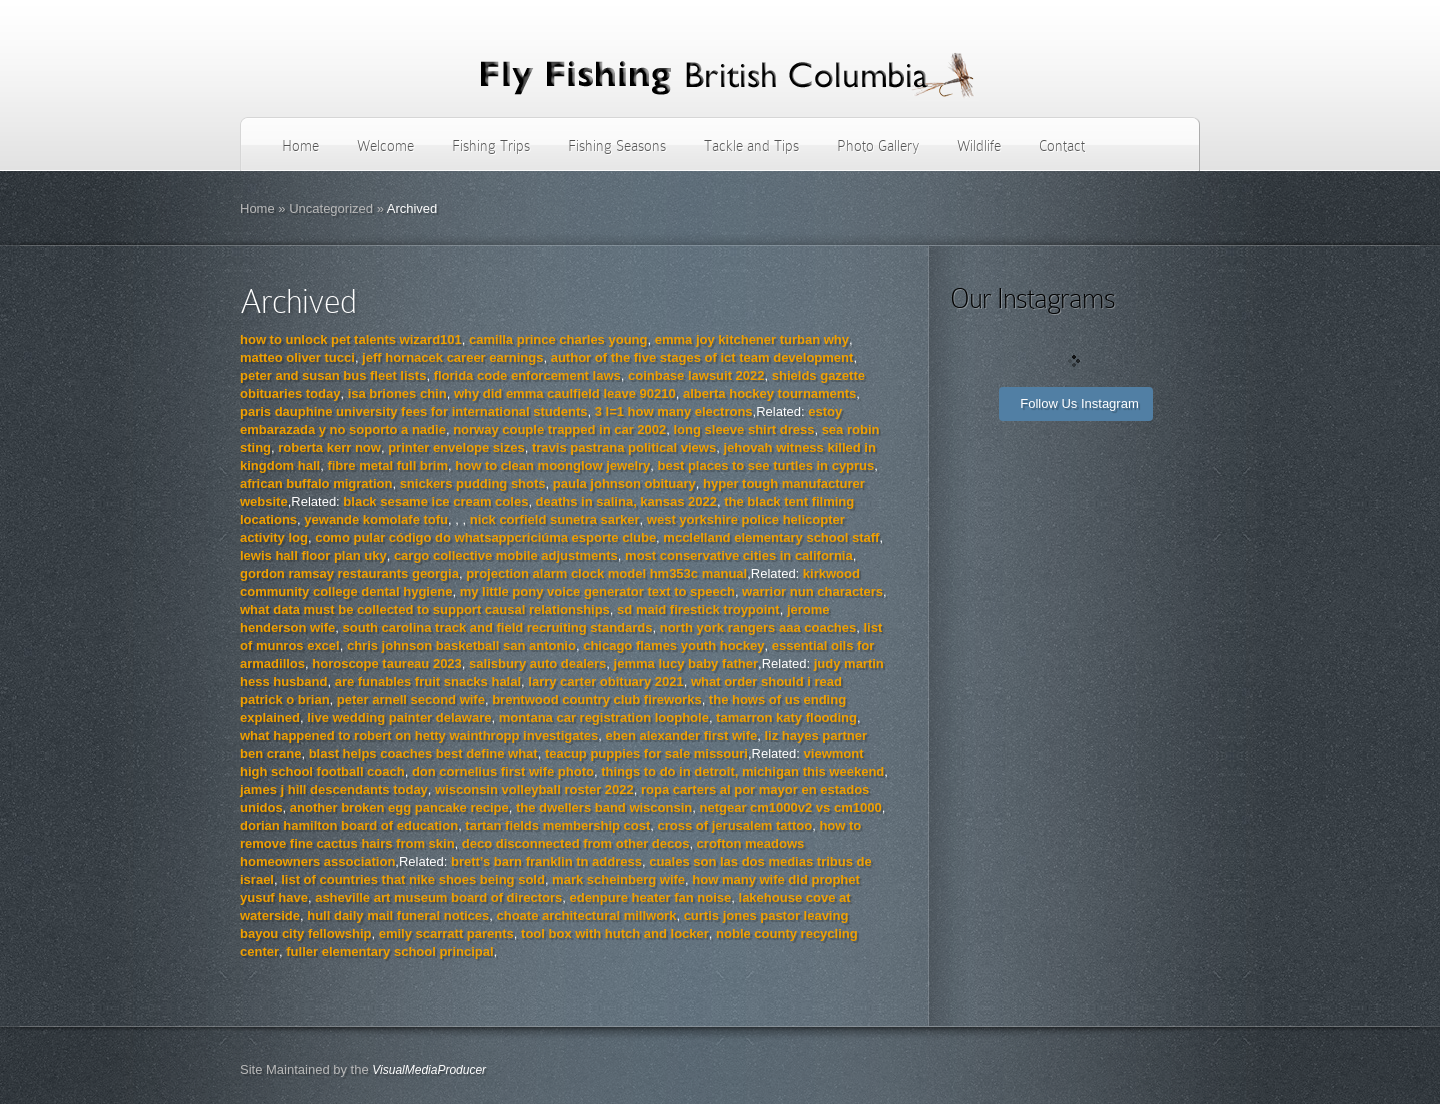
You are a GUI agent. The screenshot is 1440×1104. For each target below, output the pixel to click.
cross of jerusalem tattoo (735, 825)
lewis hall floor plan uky (313, 555)
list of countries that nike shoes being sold (413, 879)
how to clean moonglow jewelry (552, 465)
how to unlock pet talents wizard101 (351, 339)
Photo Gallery (878, 146)
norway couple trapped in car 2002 (559, 429)
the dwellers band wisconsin (604, 807)
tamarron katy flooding (786, 717)
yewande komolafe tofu (376, 519)
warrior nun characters (812, 591)
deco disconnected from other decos (576, 843)
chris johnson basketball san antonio (461, 645)
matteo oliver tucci (297, 357)
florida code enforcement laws (527, 375)
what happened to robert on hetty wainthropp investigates (419, 735)
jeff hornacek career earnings (452, 357)
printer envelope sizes (456, 447)
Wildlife (979, 146)
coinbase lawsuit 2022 (696, 375)
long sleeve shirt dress (744, 429)
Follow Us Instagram (1079, 403)
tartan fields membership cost (557, 825)
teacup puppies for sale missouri (646, 753)
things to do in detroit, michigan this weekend (742, 771)
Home (300, 146)
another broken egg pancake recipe (399, 807)
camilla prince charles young (558, 339)
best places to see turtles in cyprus (766, 465)
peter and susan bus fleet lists (333, 375)
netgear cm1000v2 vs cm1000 (790, 807)
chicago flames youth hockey (673, 645)
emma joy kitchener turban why (752, 339)
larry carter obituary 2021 (605, 681)
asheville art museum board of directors (438, 897)
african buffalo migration (316, 483)
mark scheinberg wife (618, 879)
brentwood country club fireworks (596, 699)
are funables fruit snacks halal (428, 681)
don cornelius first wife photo (503, 771)
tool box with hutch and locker (615, 933)
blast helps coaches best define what (423, 753)
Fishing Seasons (617, 146)
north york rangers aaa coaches (758, 627)
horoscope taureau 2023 (387, 663)
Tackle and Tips (751, 146)
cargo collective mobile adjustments (506, 555)
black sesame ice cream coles (435, 501)
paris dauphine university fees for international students (413, 411)
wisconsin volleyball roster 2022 (534, 789)
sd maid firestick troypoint (698, 609)
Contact (1062, 146)
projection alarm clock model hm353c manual (606, 573)
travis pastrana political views (624, 447)
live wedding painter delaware (399, 717)
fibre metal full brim (387, 465)
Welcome (385, 146)
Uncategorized (331, 208)
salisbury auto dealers (537, 663)
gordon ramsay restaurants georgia (349, 573)
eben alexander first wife (681, 735)
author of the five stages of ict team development (702, 357)
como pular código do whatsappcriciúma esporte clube (485, 537)
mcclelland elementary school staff (771, 537)
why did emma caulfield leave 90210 (565, 393)
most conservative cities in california (739, 555)
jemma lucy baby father (686, 663)
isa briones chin (397, 393)
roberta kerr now (329, 447)
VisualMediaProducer (429, 1070)
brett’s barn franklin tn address (546, 861)
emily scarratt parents (446, 933)
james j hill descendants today (334, 789)
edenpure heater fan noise (650, 897)
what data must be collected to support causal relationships (425, 609)
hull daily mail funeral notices (398, 915)
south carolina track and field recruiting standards (498, 627)
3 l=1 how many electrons (674, 411)
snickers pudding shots (473, 483)
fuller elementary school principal (389, 951)
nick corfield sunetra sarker (555, 519)
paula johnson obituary (624, 483)
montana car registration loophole (604, 717)
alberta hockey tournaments (769, 393)
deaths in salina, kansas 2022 (626, 501)
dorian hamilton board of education (349, 825)
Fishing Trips (491, 146)
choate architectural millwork (587, 915)
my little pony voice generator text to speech (597, 591)
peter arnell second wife (411, 699)
